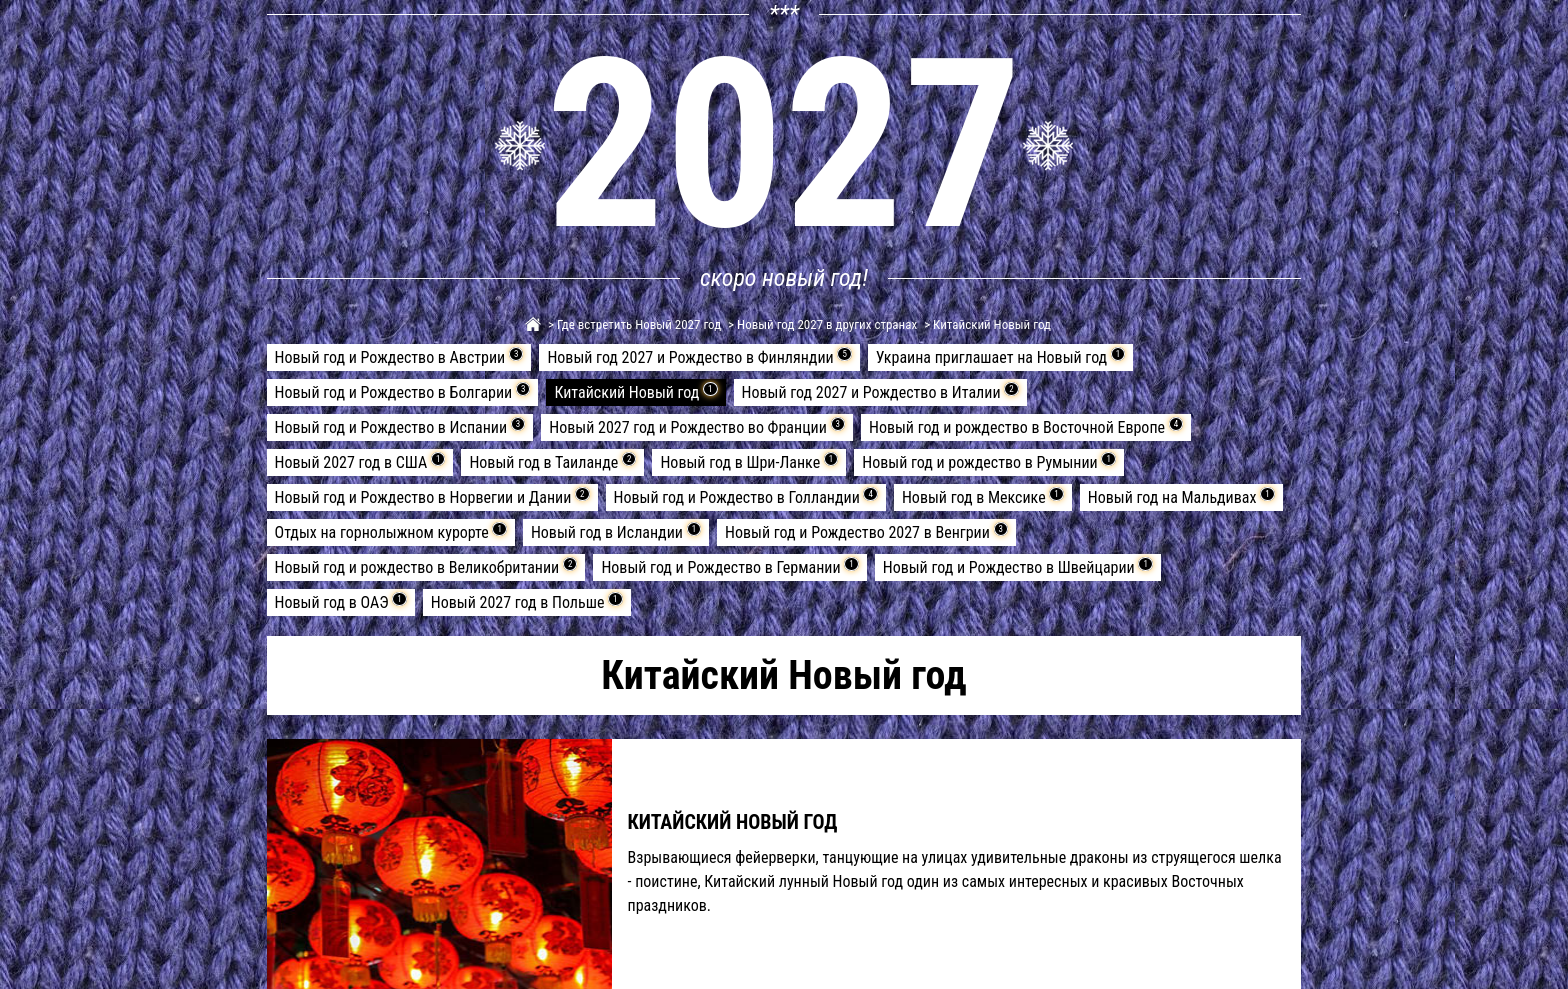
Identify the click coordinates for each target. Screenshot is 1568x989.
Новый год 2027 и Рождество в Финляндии (699, 357)
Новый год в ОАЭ (341, 602)
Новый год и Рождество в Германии (729, 567)
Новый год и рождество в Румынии (989, 462)
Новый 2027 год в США (360, 462)
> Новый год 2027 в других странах (821, 324)
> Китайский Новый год (986, 324)
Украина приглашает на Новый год (1000, 357)
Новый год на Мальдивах (1181, 497)
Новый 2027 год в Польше (527, 602)
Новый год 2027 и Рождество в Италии (880, 392)
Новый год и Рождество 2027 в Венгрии (866, 532)
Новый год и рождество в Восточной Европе (1026, 427)
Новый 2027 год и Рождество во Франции (697, 427)
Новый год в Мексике (983, 497)
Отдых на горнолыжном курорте (391, 532)
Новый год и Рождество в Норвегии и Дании (432, 497)
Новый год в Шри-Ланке (749, 462)
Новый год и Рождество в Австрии (399, 357)
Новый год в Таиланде (552, 462)
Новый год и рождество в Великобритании (426, 567)
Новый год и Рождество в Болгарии (403, 392)
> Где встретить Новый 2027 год (633, 324)
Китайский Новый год (635, 392)
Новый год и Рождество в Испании (400, 427)
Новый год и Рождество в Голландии (746, 497)
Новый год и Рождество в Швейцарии (1018, 567)
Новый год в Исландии (616, 532)
